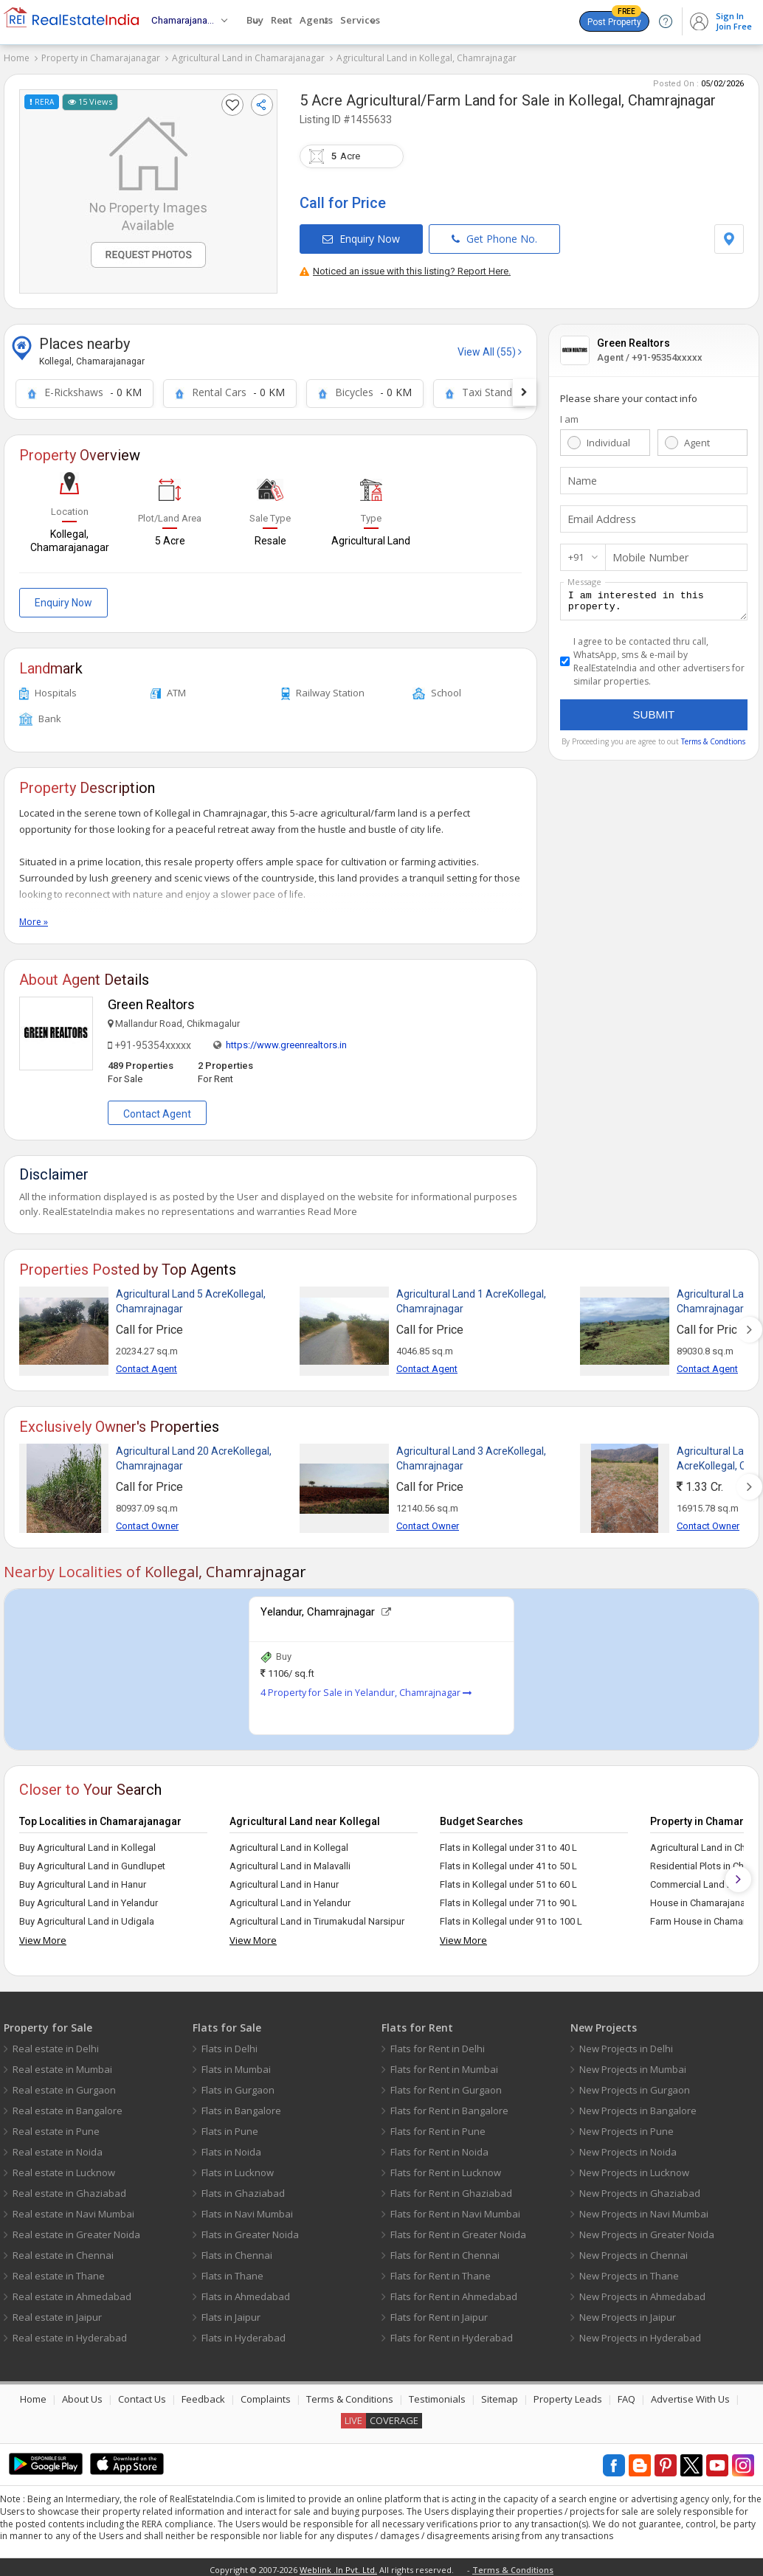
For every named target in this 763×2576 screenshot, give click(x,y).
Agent (697, 437)
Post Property (614, 19)
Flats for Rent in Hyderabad (451, 2333)
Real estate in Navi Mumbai (73, 2209)
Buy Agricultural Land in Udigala (86, 1916)
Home (17, 58)
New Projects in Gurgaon (634, 2085)
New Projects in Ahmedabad (642, 2292)
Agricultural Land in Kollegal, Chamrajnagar (426, 58)
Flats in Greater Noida (250, 2230)
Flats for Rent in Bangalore (449, 2106)
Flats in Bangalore (241, 2106)
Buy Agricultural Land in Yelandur (88, 1898)
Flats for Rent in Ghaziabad (451, 2188)
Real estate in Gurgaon (64, 2085)
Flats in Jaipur (230, 2312)
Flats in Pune (229, 2126)
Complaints (266, 2394)
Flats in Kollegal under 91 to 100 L (511, 1916)
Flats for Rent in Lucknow (445, 2168)
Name (580, 475)
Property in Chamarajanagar (100, 58)
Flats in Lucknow (237, 2168)
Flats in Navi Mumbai (247, 2209)
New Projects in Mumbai (632, 2064)
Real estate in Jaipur (57, 2312)
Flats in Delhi (229, 2044)
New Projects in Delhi (626, 2044)
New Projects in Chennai (633, 2250)
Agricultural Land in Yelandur (290, 1898)
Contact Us (142, 2394)
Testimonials (437, 2394)
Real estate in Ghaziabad (69, 2188)
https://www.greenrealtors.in (286, 1040)
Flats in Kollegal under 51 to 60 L (508, 1880)
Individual (608, 437)
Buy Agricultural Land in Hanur (82, 1880)
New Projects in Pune (626, 2126)
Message (584, 576)
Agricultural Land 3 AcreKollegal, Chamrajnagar (471, 1454)
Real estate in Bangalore (67, 2106)
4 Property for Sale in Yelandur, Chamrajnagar (366, 1688)
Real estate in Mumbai (62, 2064)
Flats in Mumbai (236, 2064)
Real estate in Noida (58, 2147)
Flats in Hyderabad (243, 2333)
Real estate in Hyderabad (70, 2333)
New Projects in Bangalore (638, 2106)
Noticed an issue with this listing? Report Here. (405, 265)
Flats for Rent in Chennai (445, 2250)
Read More (332, 1206)
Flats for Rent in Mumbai (444, 2064)
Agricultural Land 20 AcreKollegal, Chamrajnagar (194, 1454)
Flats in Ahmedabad (245, 2292)
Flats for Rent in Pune (438, 2126)
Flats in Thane (232, 2271)
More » (33, 917)
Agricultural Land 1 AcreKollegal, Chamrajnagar (471, 1297)
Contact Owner (147, 1521)
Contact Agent (157, 1109)
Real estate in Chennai (63, 2250)
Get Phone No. (494, 233)
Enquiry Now (361, 233)
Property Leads (568, 2394)
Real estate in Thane (59, 2271)
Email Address (599, 514)
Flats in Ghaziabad (243, 2188)
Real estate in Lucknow (64, 2168)
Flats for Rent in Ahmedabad (453, 2292)
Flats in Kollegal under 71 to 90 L (508, 1898)
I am (569, 413)
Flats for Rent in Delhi (437, 2044)
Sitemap (499, 2394)
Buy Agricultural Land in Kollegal (87, 1843)
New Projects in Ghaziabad (639, 2188)
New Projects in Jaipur (627, 2312)
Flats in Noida (231, 2147)
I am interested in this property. (654, 598)
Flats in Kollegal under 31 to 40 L (508, 1843)
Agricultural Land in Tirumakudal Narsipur (316, 1916)
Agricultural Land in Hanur (284, 1880)
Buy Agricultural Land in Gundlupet (92, 1861)
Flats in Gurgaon (238, 2085)
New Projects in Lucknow (634, 2168)
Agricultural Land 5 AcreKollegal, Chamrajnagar (191, 1297)
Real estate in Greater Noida (76, 2230)
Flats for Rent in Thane (440, 2271)
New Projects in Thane (629, 2271)
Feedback (203, 2394)
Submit (654, 713)
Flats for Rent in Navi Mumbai (455, 2209)
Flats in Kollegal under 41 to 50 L (508, 1861)
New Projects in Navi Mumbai (643, 2209)
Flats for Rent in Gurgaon (446, 2085)
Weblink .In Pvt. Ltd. (338, 2565)
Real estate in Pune (56, 2126)
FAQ (626, 2394)
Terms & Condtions (713, 740)
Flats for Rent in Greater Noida (458, 2230)
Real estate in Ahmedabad (72, 2292)
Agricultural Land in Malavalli (290, 1861)
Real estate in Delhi (56, 2044)
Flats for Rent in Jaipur (439, 2312)
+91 (576, 551)
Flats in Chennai (236, 2250)
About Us (82, 2394)
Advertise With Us (690, 2394)
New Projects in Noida (628, 2147)
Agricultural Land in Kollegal (288, 1843)
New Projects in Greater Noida (646, 2230)
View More (42, 1935)
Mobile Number (646, 552)
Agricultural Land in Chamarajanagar (248, 58)
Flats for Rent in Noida (439, 2147)
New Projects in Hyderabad (640, 2333)
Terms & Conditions (349, 2394)
